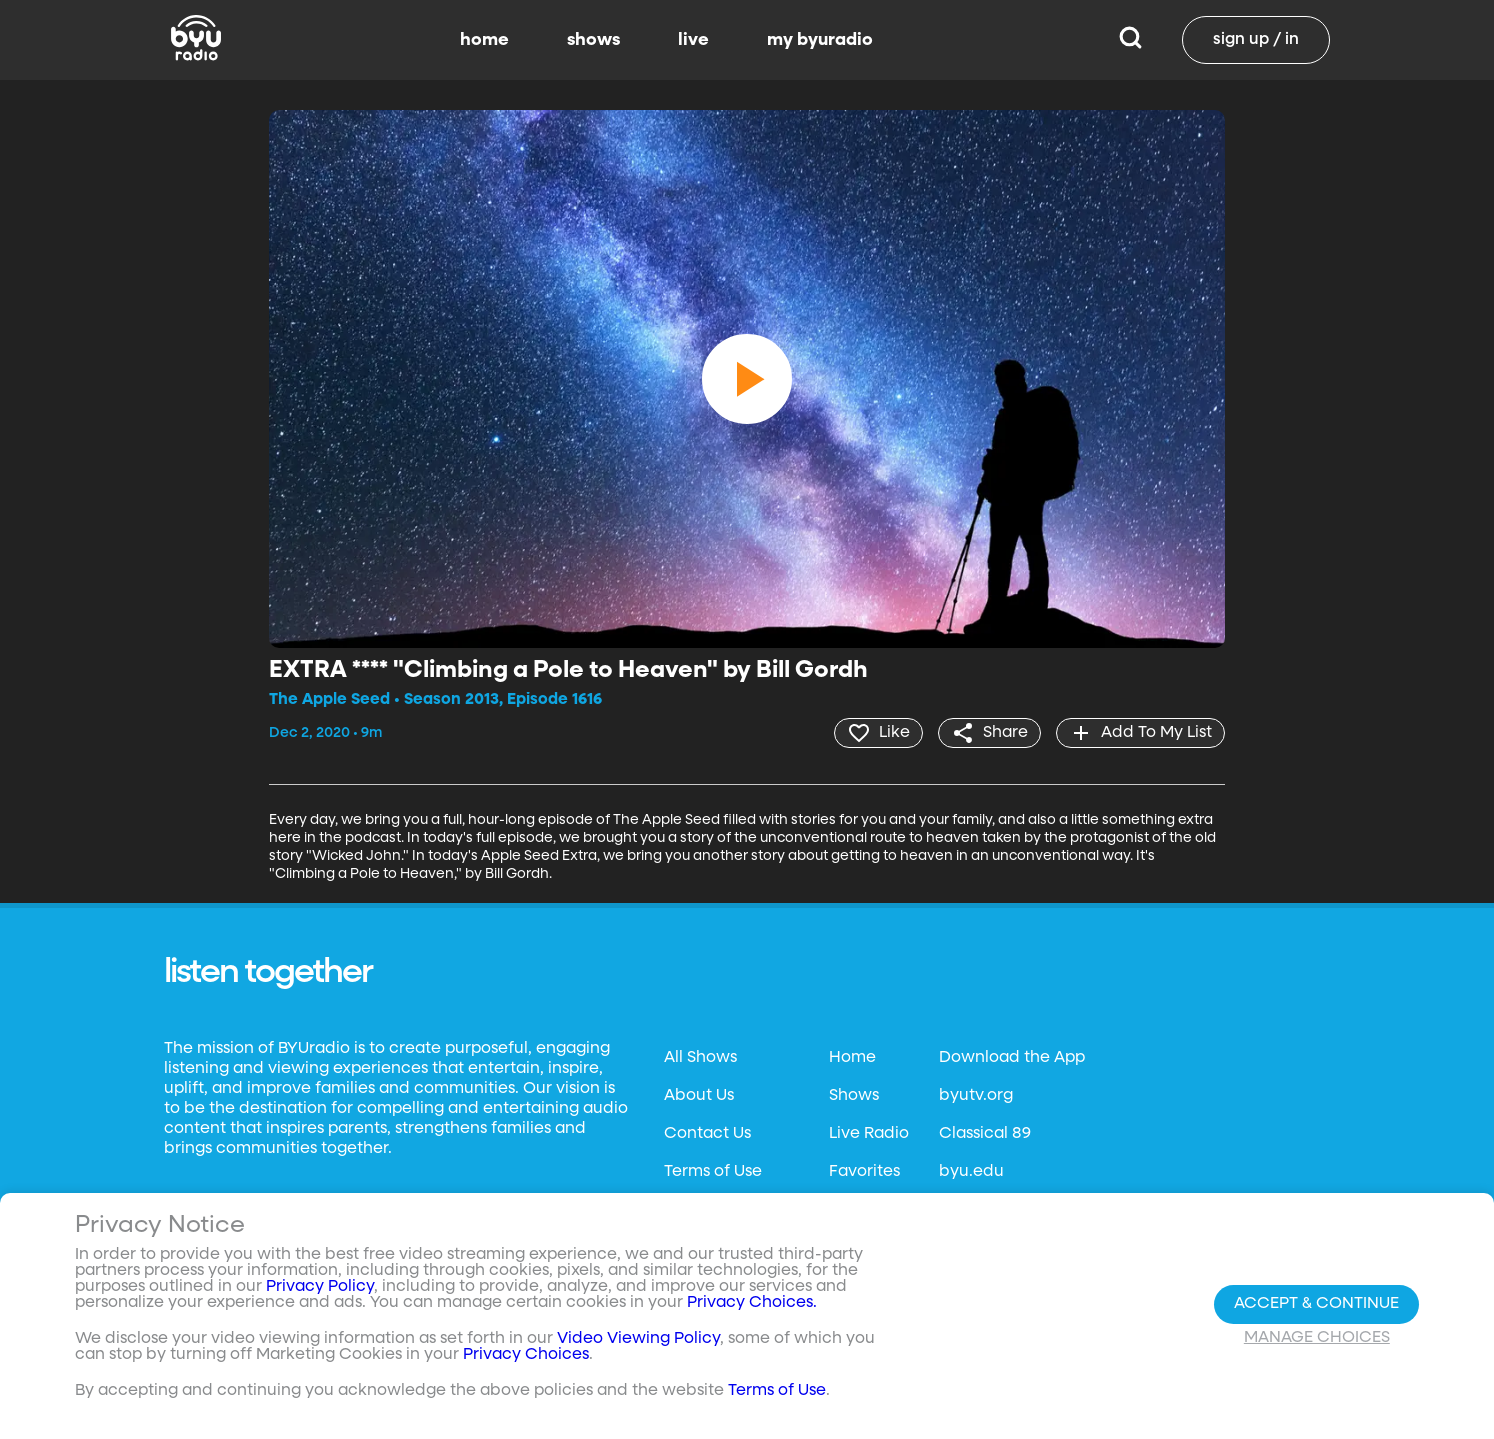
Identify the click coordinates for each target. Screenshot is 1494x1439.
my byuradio (820, 40)
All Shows (700, 1058)
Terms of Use (713, 1172)
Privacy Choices (526, 1355)
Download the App (1012, 1058)
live (693, 40)
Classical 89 (985, 1134)
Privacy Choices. (752, 1303)
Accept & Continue (1316, 1304)
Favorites (864, 1172)
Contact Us (707, 1134)
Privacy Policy (320, 1287)
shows (593, 40)
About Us (699, 1096)
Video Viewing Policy (638, 1339)
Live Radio (869, 1134)
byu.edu (971, 1172)
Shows (854, 1096)
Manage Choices (1317, 1338)
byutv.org (976, 1096)
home (484, 40)
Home (852, 1058)
